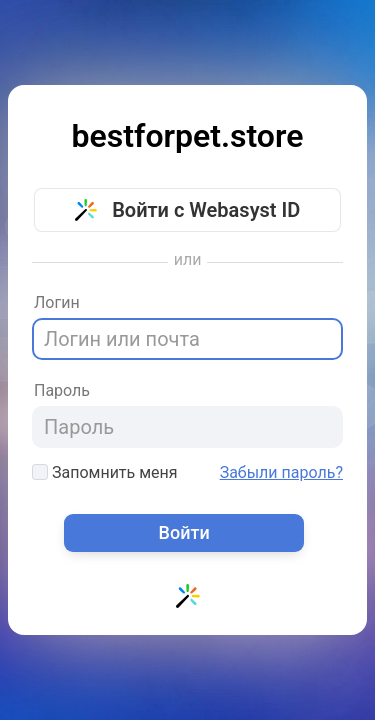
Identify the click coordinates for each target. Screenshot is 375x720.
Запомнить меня (105, 472)
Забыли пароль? (281, 473)
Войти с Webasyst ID (188, 210)
